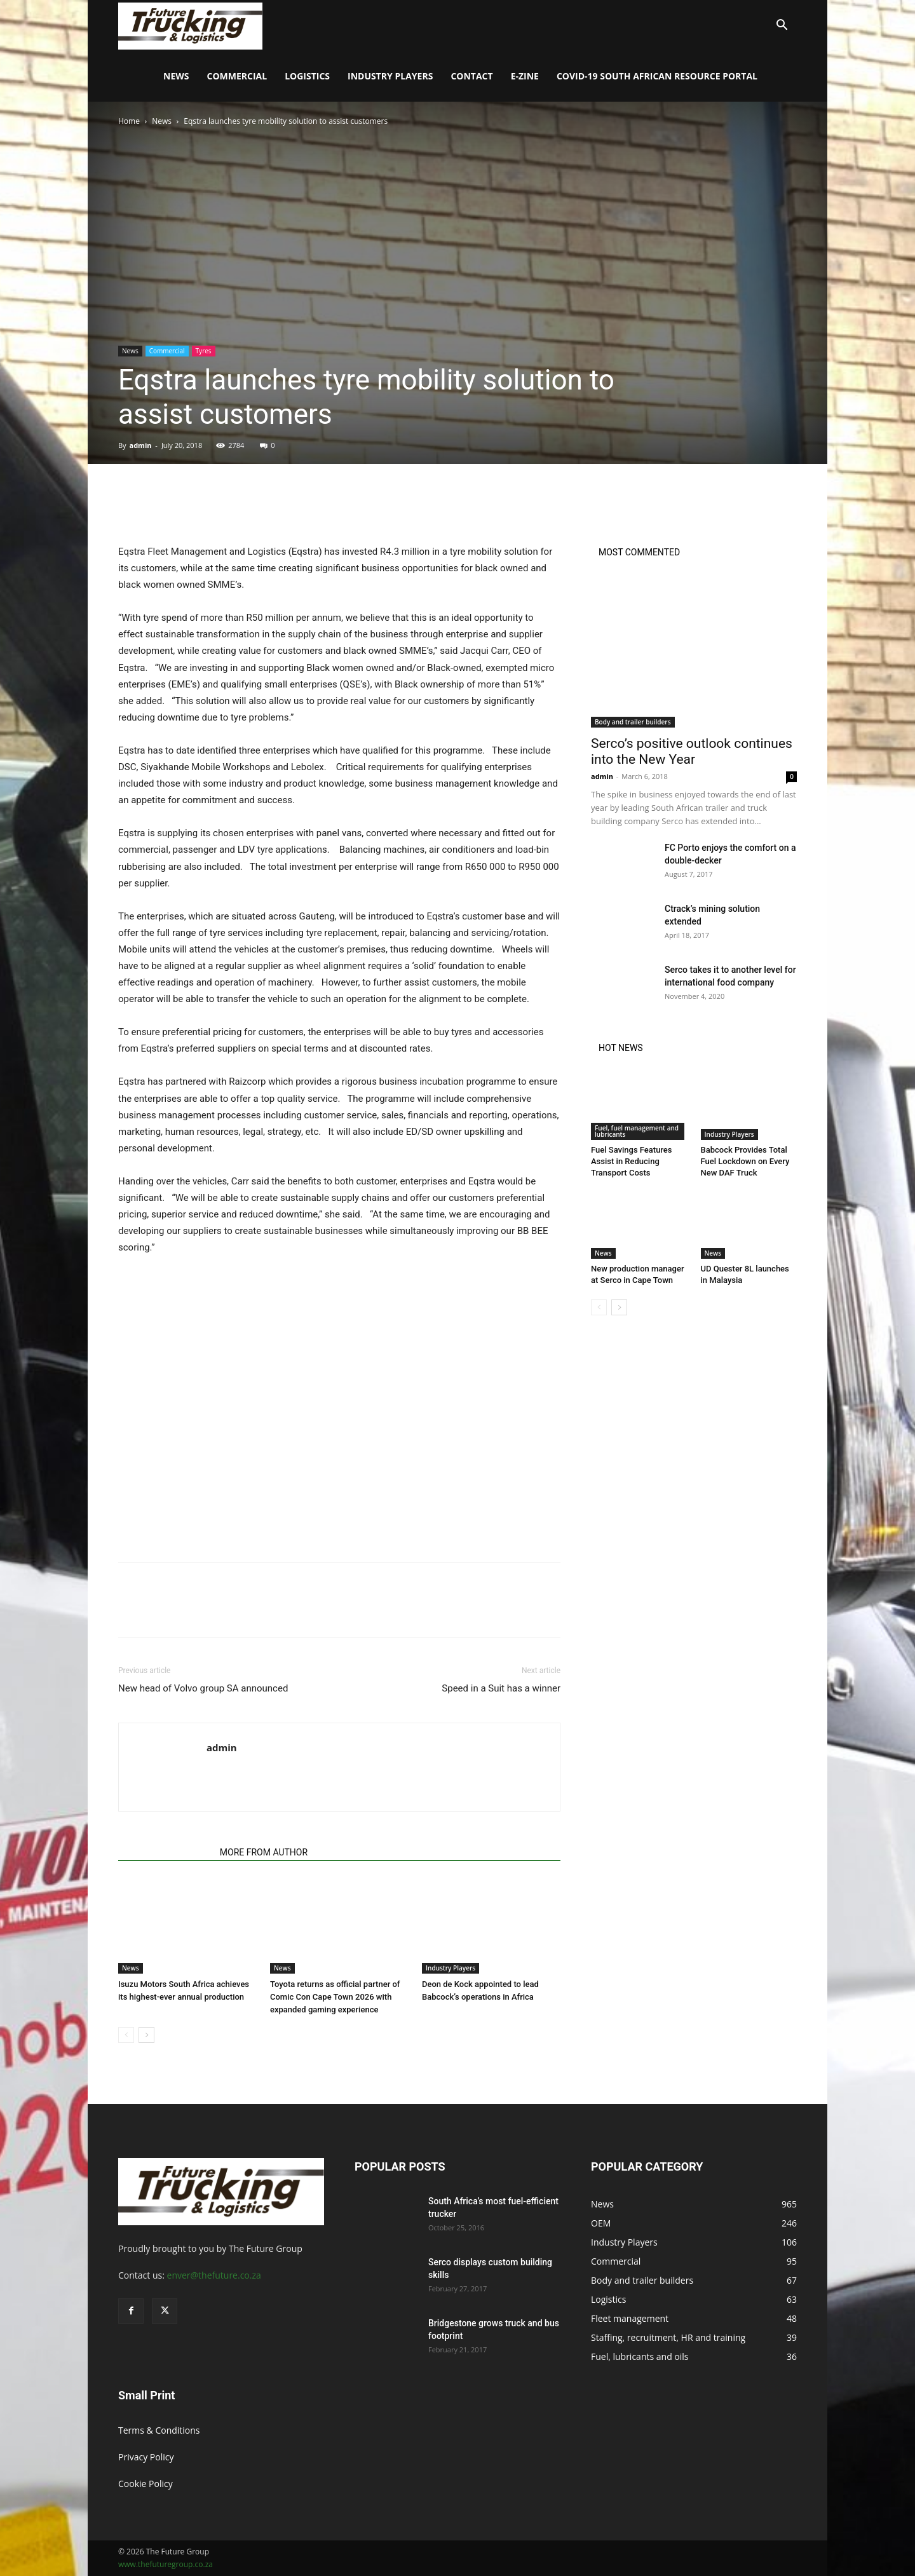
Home (129, 121)
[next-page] (146, 2035)
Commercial (237, 76)
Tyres (204, 350)
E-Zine (525, 76)
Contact (471, 76)
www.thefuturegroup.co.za (165, 2564)
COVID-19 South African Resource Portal (657, 76)
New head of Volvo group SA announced (203, 1688)
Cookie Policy (145, 2484)
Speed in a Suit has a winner (501, 1688)
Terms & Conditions (159, 2430)
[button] (781, 26)
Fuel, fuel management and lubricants (637, 1131)
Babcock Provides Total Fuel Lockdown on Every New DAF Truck (745, 1161)
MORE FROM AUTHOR (264, 1852)
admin (140, 445)
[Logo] (190, 25)
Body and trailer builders (633, 721)
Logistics (307, 76)
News (176, 76)
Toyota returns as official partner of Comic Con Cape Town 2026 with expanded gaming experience (335, 1996)
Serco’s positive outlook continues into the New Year (691, 751)
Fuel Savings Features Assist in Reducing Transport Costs (631, 1161)
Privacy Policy (145, 2457)
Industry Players (390, 76)
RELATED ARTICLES (165, 1852)
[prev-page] (126, 2035)
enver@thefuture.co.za (214, 2275)
